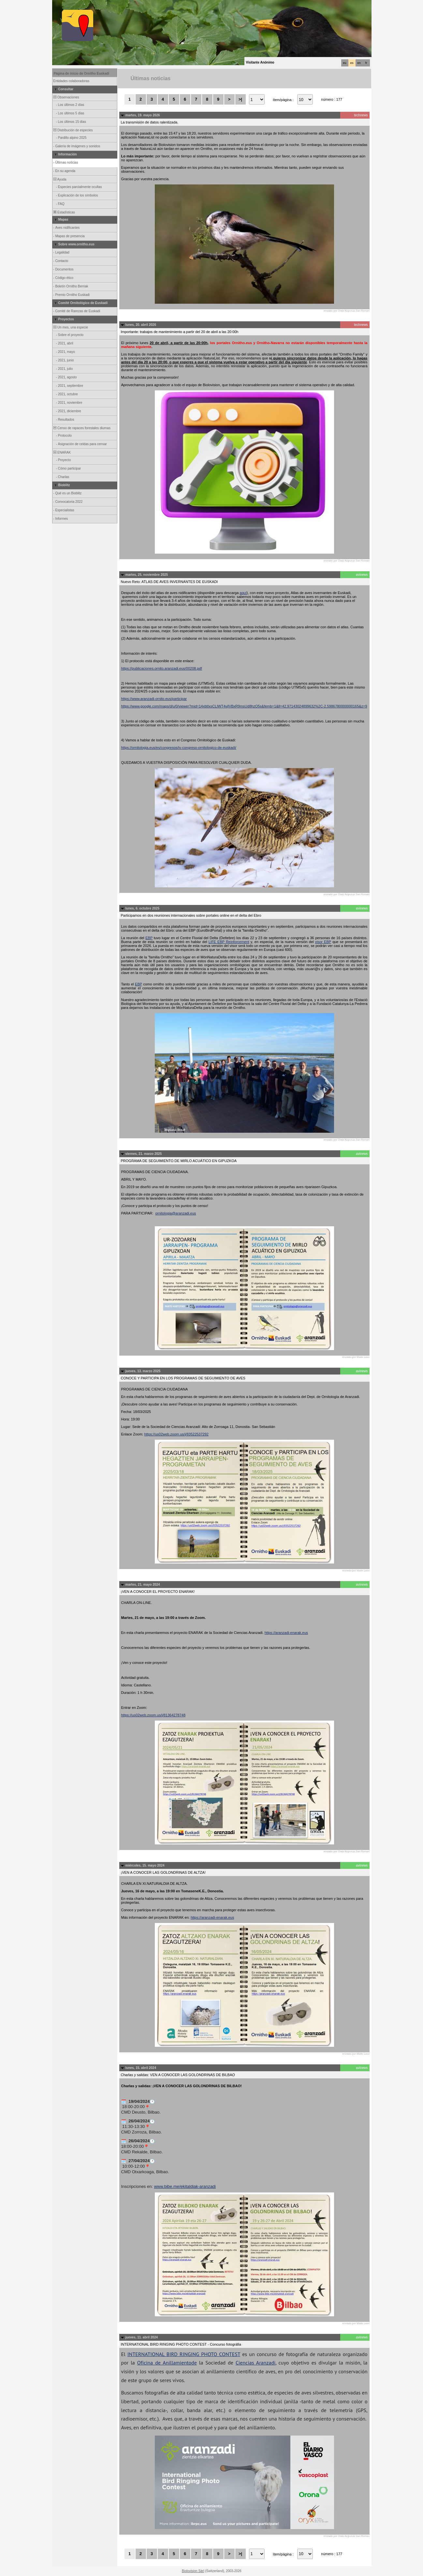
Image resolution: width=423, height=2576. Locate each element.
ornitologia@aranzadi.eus (175, 1213)
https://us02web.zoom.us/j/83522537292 (176, 1434)
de (194, 2362)
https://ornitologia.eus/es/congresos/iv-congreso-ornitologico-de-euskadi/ (178, 748)
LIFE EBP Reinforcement (229, 942)
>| (240, 99)
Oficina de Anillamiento (164, 2362)
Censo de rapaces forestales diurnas (81, 428)
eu (344, 63)
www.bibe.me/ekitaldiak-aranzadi (185, 2186)
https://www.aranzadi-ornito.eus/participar (154, 699)
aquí (243, 593)
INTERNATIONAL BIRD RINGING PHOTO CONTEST (183, 2354)
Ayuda (59, 179)
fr (366, 63)
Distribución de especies (73, 130)
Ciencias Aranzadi (255, 2362)
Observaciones (66, 97)
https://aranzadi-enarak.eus (286, 1633)
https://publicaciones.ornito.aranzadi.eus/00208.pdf (161, 668)
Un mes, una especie (70, 327)
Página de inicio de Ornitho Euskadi (81, 73)
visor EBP (323, 942)
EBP (149, 938)
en (358, 63)
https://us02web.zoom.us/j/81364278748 (153, 1715)
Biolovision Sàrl (193, 2571)
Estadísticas (64, 212)
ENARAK (62, 452)
